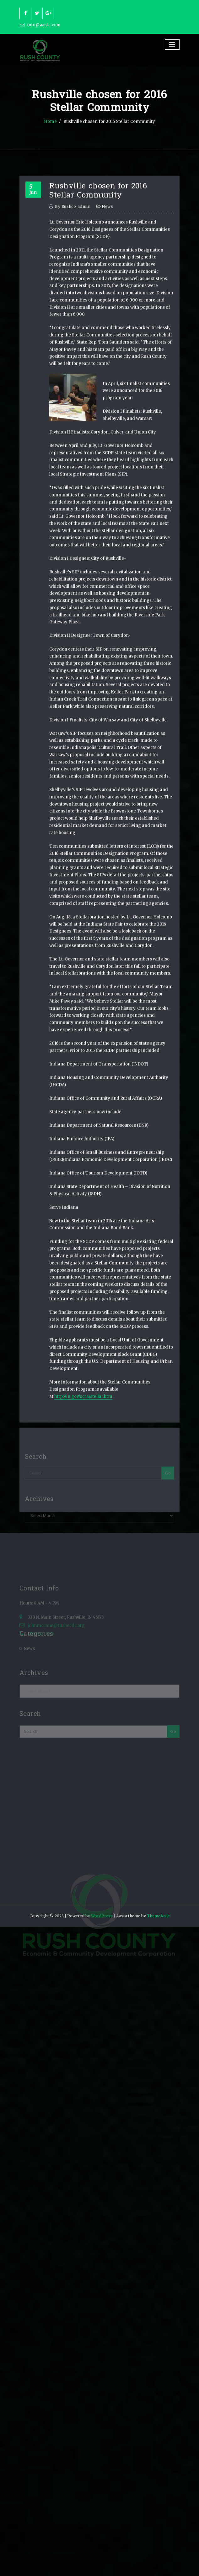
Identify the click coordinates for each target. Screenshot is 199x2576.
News (107, 541)
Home (50, 132)
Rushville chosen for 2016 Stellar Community (109, 132)
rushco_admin (72, 541)
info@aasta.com (43, 24)
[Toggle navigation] (172, 44)
